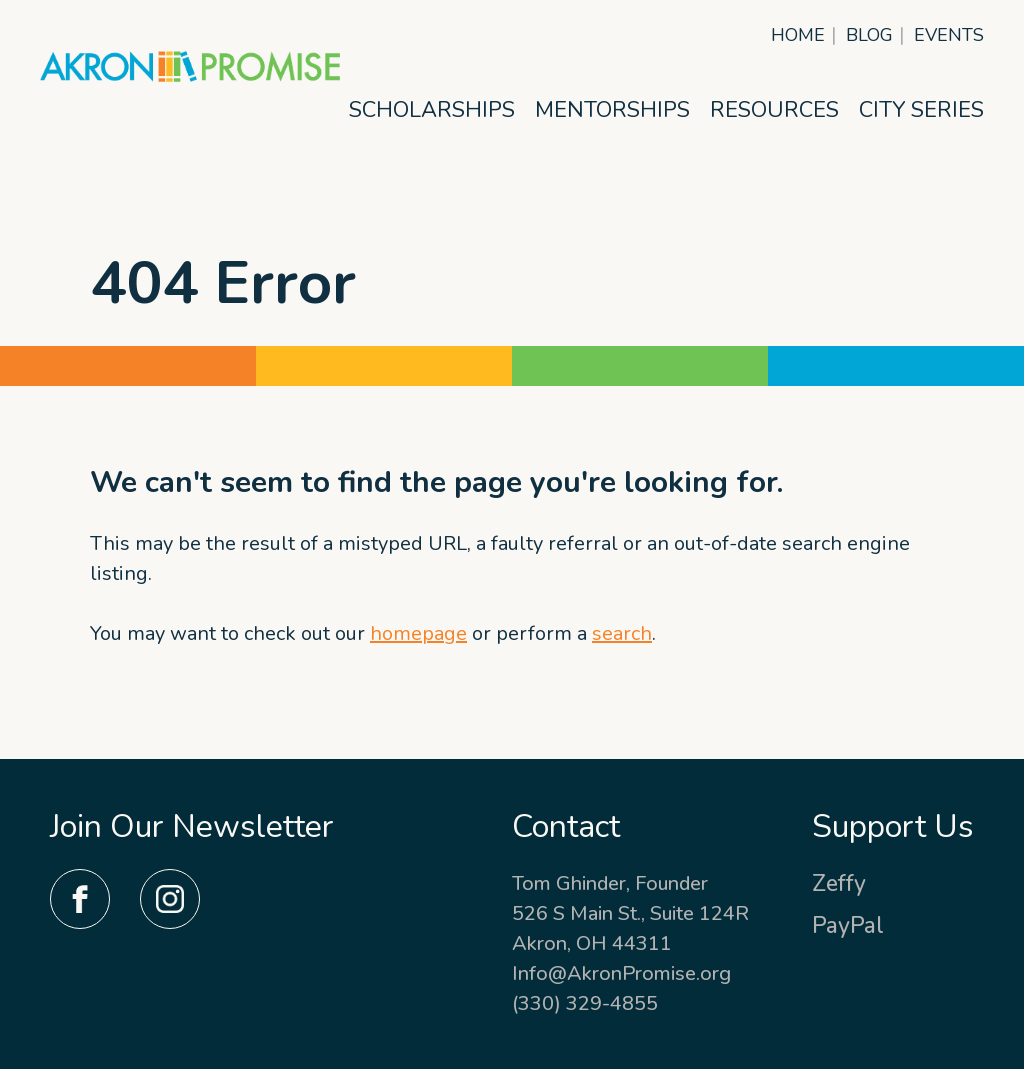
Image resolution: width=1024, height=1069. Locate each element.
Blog (869, 35)
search (622, 633)
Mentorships (612, 110)
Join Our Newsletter (192, 826)
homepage (418, 633)
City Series (921, 110)
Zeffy (839, 883)
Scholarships (432, 110)
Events (949, 35)
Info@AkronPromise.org (621, 973)
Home (798, 35)
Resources (774, 110)
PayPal (848, 925)
